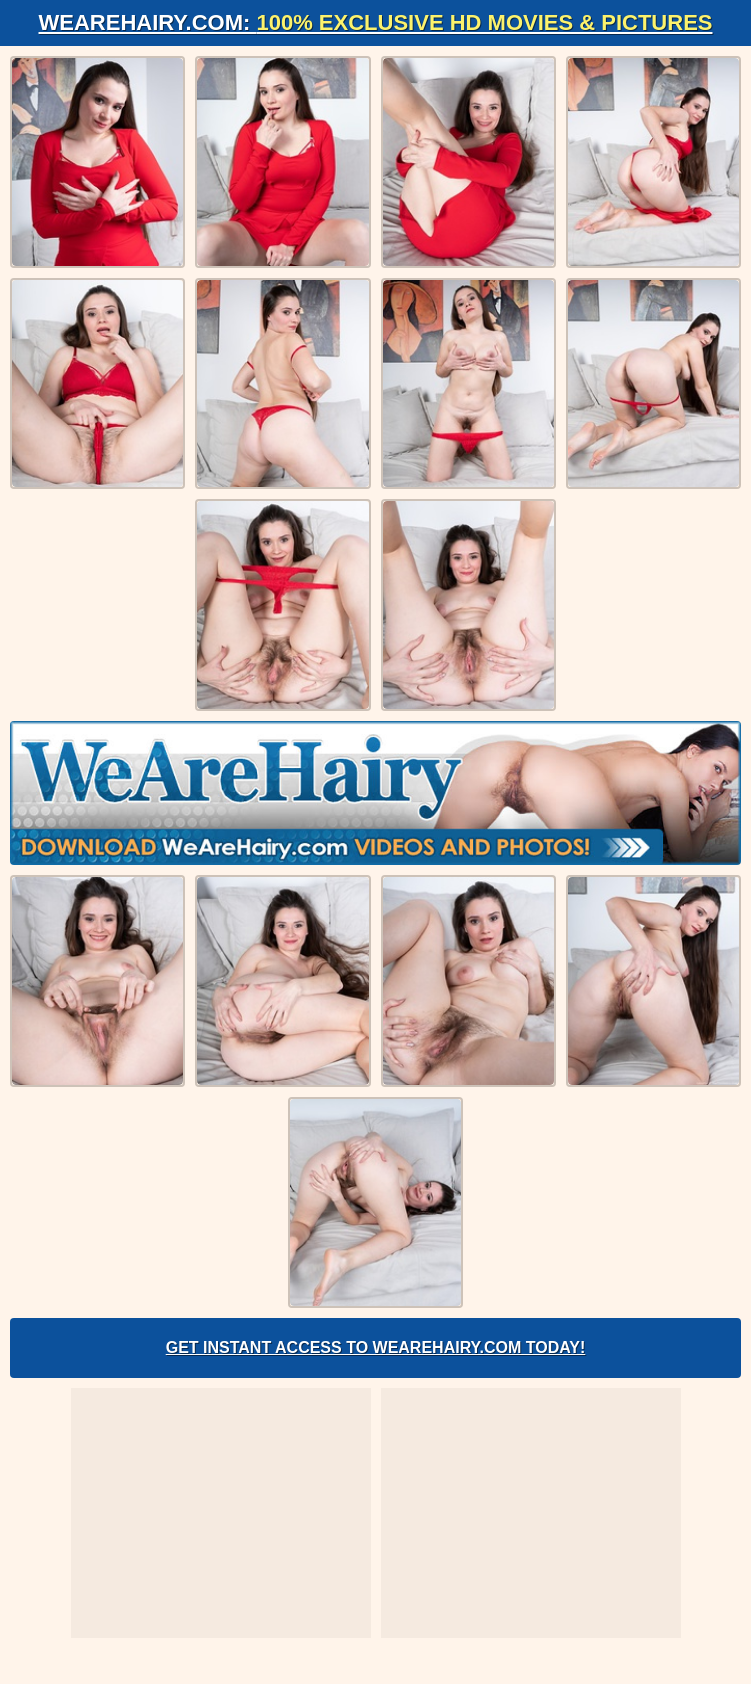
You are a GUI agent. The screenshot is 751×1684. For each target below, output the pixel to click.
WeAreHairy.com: (376, 22)
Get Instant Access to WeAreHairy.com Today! (376, 1347)
